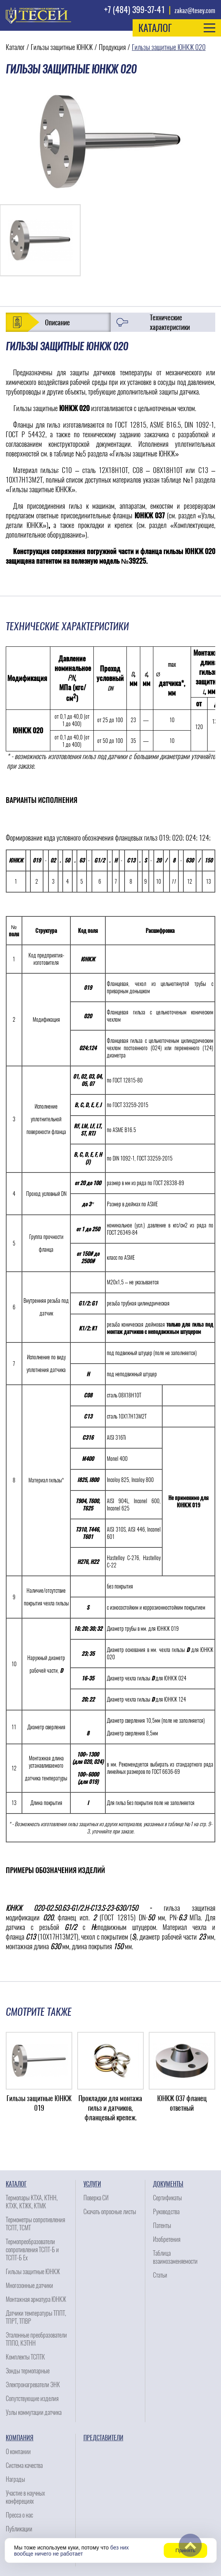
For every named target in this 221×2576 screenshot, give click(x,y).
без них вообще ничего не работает (71, 2550)
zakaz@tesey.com (194, 11)
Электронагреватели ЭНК (33, 2385)
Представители (103, 2438)
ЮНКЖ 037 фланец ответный (182, 2103)
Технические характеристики (170, 322)
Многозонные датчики (29, 2285)
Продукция (112, 47)
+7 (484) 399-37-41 (134, 9)
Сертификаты (167, 2198)
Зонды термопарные (28, 2371)
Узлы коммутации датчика (33, 2412)
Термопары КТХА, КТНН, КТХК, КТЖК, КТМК (32, 2202)
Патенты (162, 2225)
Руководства (166, 2212)
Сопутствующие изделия (32, 2398)
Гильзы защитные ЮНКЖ (62, 47)
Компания (19, 2438)
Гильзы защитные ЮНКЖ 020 (169, 47)
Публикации (19, 2529)
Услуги (92, 2184)
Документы (168, 2184)
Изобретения (166, 2239)
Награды (15, 2479)
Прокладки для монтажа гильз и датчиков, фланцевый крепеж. (110, 2107)
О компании (18, 2452)
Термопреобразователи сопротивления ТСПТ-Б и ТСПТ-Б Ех (32, 2250)
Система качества (24, 2465)
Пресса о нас (19, 2515)
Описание (57, 322)
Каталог (15, 47)
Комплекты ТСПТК (25, 2357)
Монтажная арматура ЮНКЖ (36, 2299)
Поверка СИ (95, 2198)
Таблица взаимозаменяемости (175, 2257)
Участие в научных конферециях (25, 2497)
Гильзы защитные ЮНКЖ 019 (39, 2103)
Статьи (160, 2275)
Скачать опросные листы (109, 2212)
